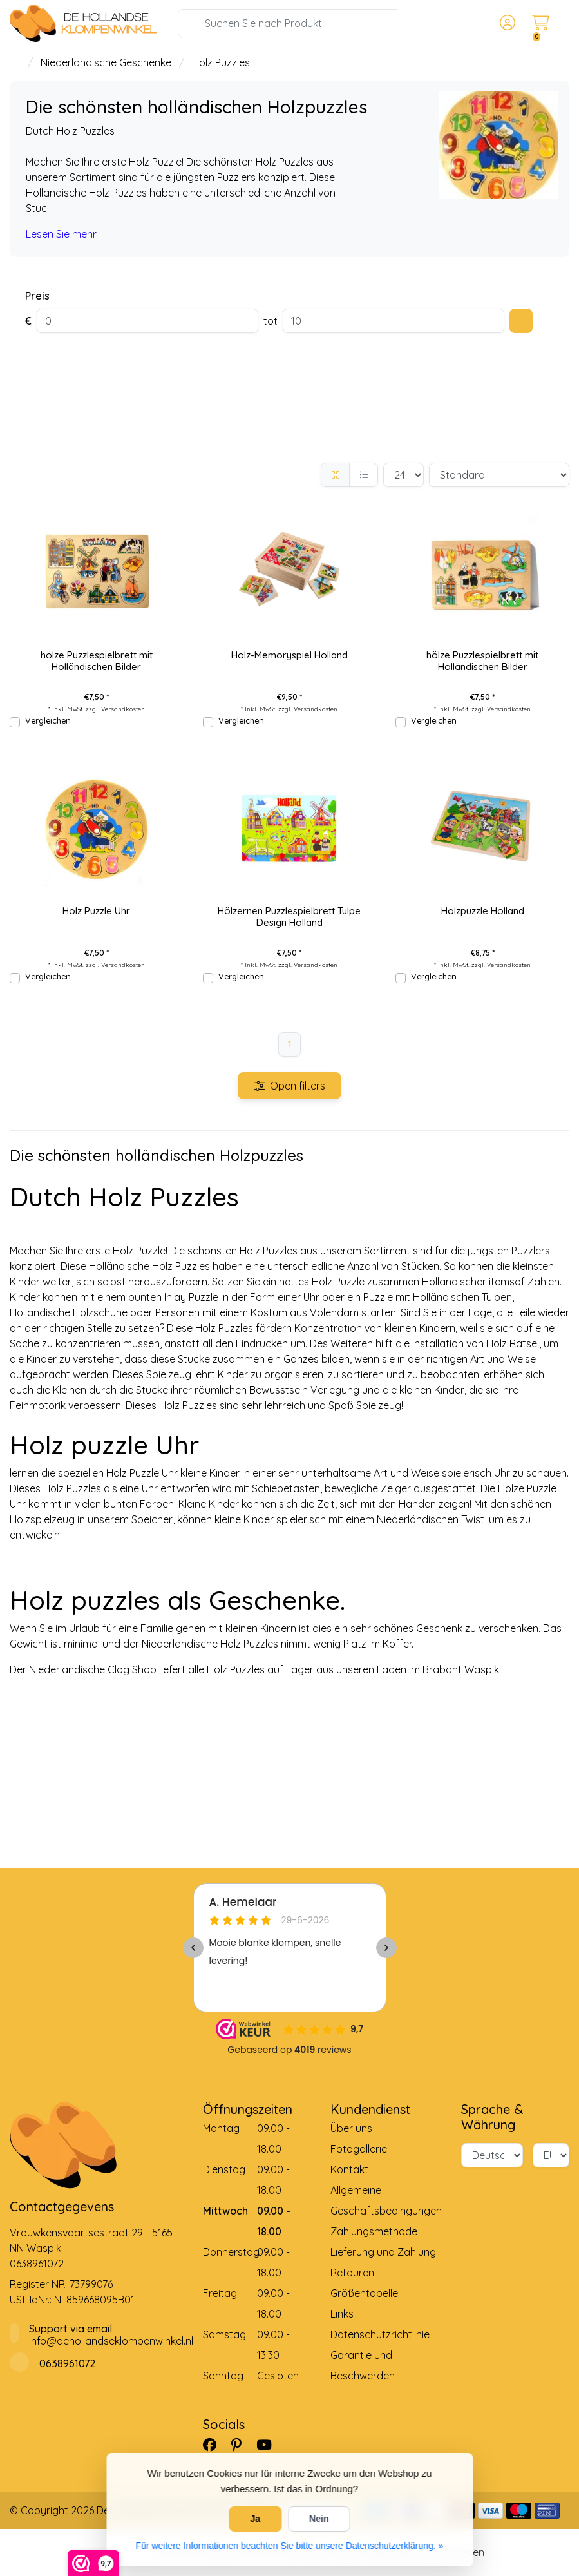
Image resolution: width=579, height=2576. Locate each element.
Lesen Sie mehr (61, 233)
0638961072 (37, 2263)
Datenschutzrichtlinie (380, 2334)
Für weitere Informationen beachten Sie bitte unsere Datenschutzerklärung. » (290, 2546)
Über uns (351, 2128)
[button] (505, 23)
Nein (318, 2519)
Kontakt (349, 2169)
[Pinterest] (241, 2444)
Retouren (352, 2272)
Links (342, 2313)
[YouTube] (269, 2444)
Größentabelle (364, 2293)
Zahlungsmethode (373, 2231)
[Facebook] (215, 2444)
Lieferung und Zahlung (383, 2251)
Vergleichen (48, 720)
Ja (256, 2519)
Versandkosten (123, 709)
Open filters (289, 1085)
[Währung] (551, 2155)
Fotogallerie (358, 2148)
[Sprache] (492, 2155)
